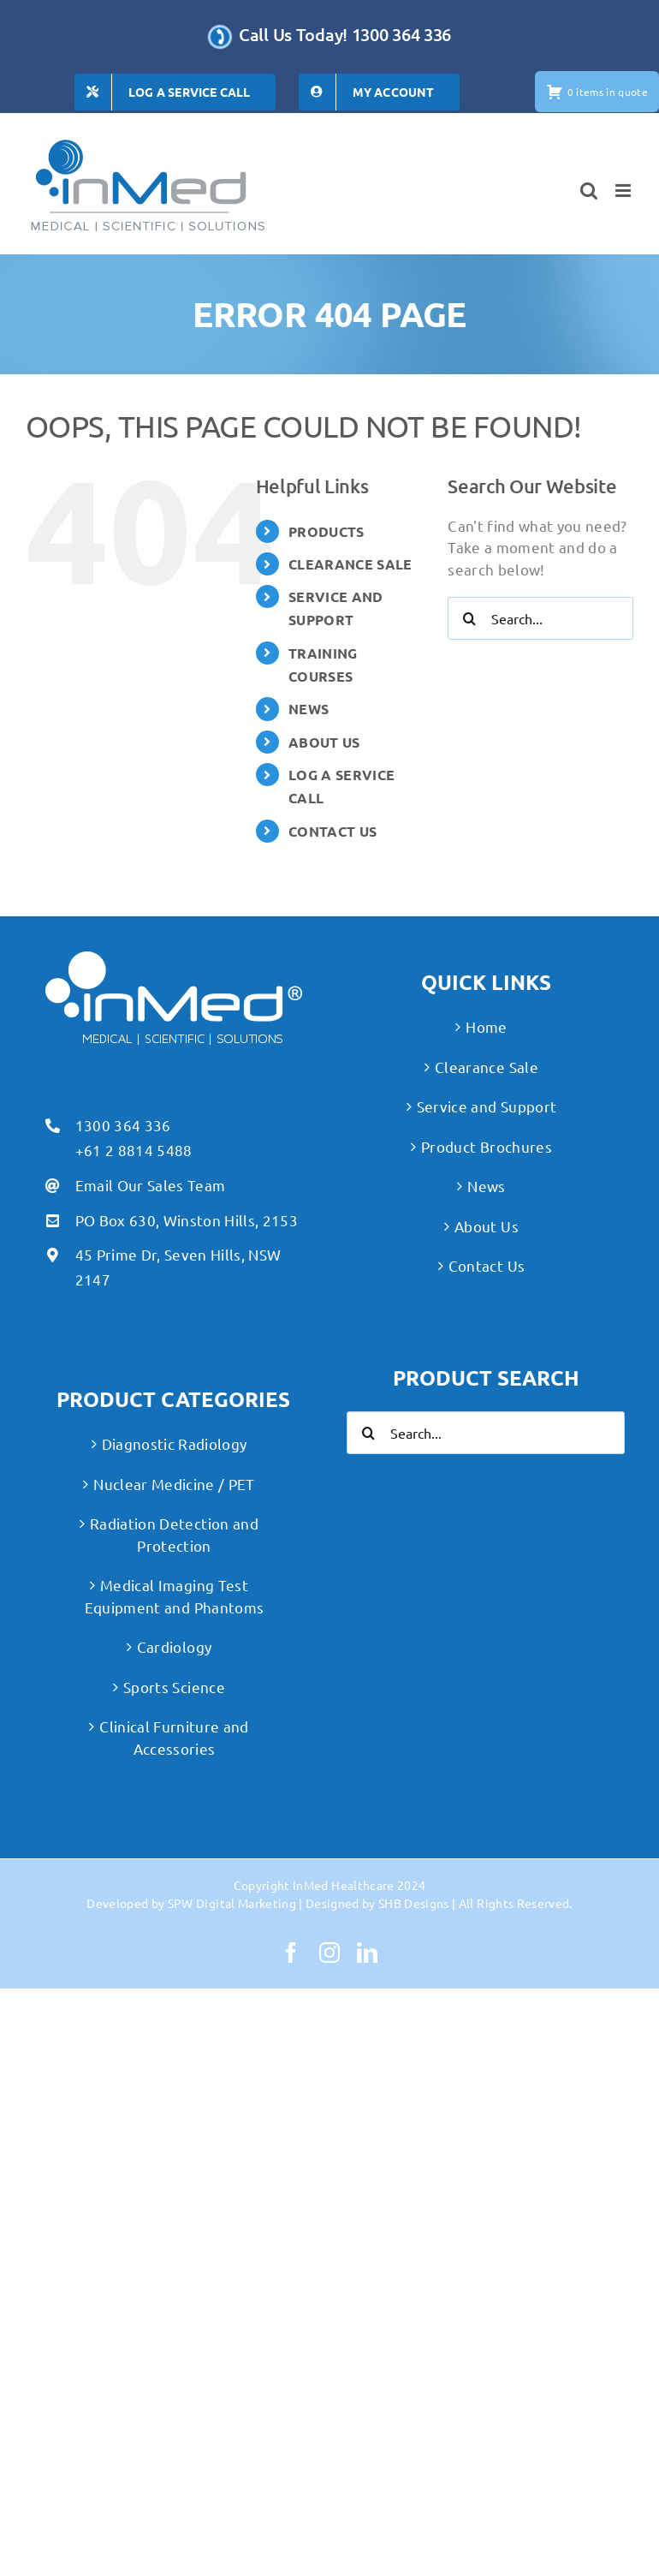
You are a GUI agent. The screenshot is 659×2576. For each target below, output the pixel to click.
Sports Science (174, 1687)
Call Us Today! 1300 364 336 (345, 34)
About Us (486, 1226)
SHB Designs (413, 1903)
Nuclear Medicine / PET (173, 1484)
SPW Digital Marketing (232, 1903)
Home (486, 1026)
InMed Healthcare (343, 1885)
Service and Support (486, 1106)
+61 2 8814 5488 (134, 1150)
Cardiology (174, 1646)
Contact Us (486, 1265)
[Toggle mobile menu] (624, 191)
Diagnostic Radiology (174, 1443)
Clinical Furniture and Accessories (173, 1737)
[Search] (469, 618)
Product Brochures (486, 1146)
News (486, 1186)
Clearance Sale (486, 1067)
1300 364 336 (123, 1125)
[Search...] (540, 618)
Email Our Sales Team (150, 1185)
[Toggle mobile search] (588, 191)
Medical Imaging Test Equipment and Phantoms (174, 1596)
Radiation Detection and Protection (174, 1534)
